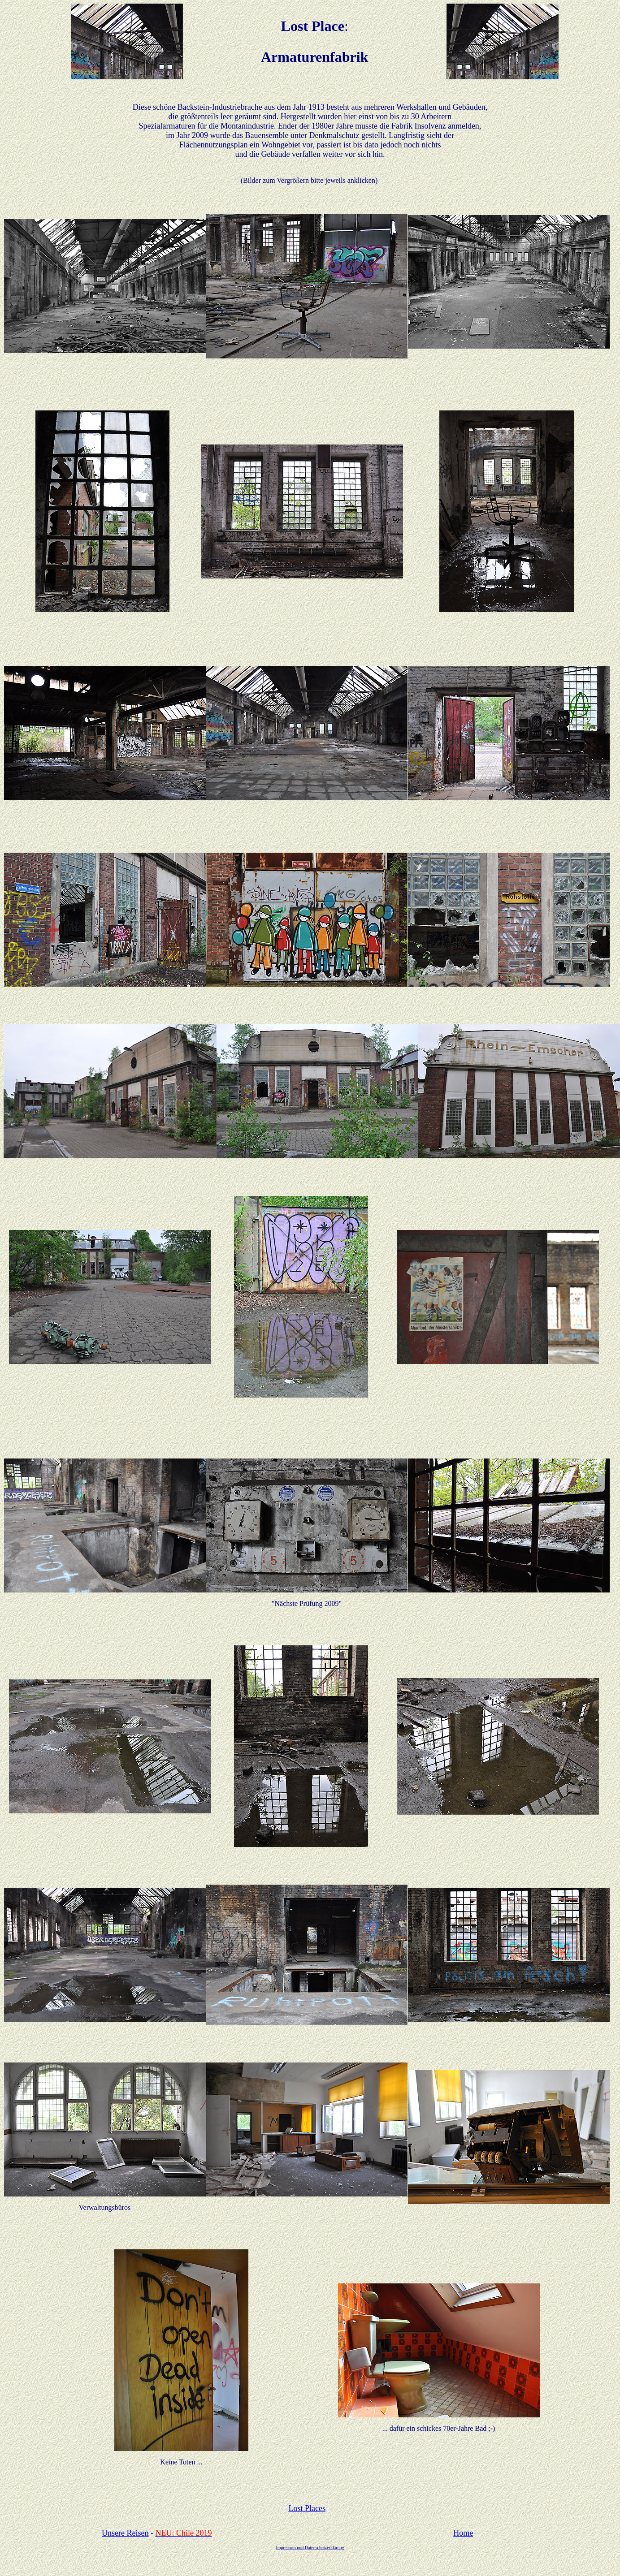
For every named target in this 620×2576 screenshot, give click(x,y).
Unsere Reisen (125, 2533)
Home (463, 2533)
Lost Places (306, 2508)
